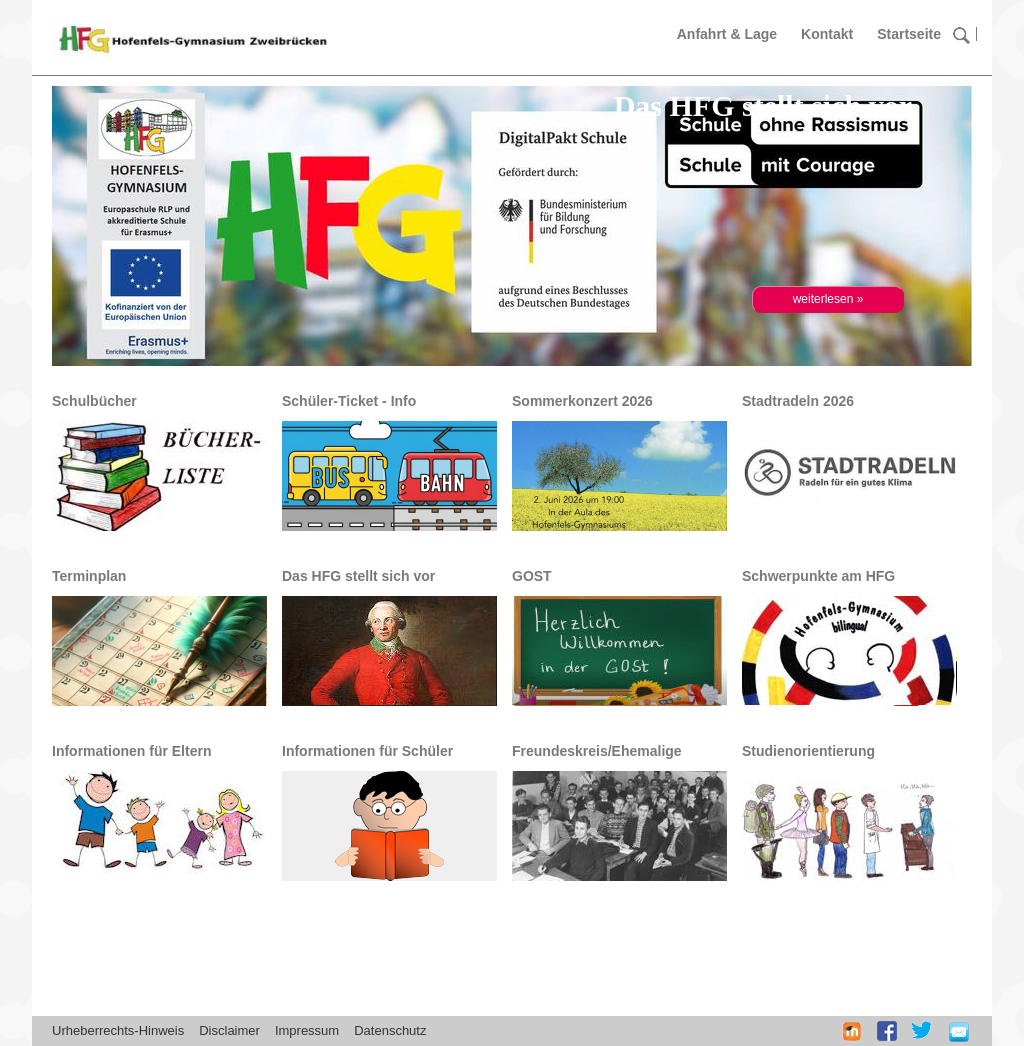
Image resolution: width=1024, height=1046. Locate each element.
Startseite (909, 34)
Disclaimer (229, 1030)
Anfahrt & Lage (727, 34)
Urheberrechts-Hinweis (118, 1030)
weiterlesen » (828, 299)
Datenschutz (390, 1030)
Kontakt (827, 34)
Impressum (307, 1030)
